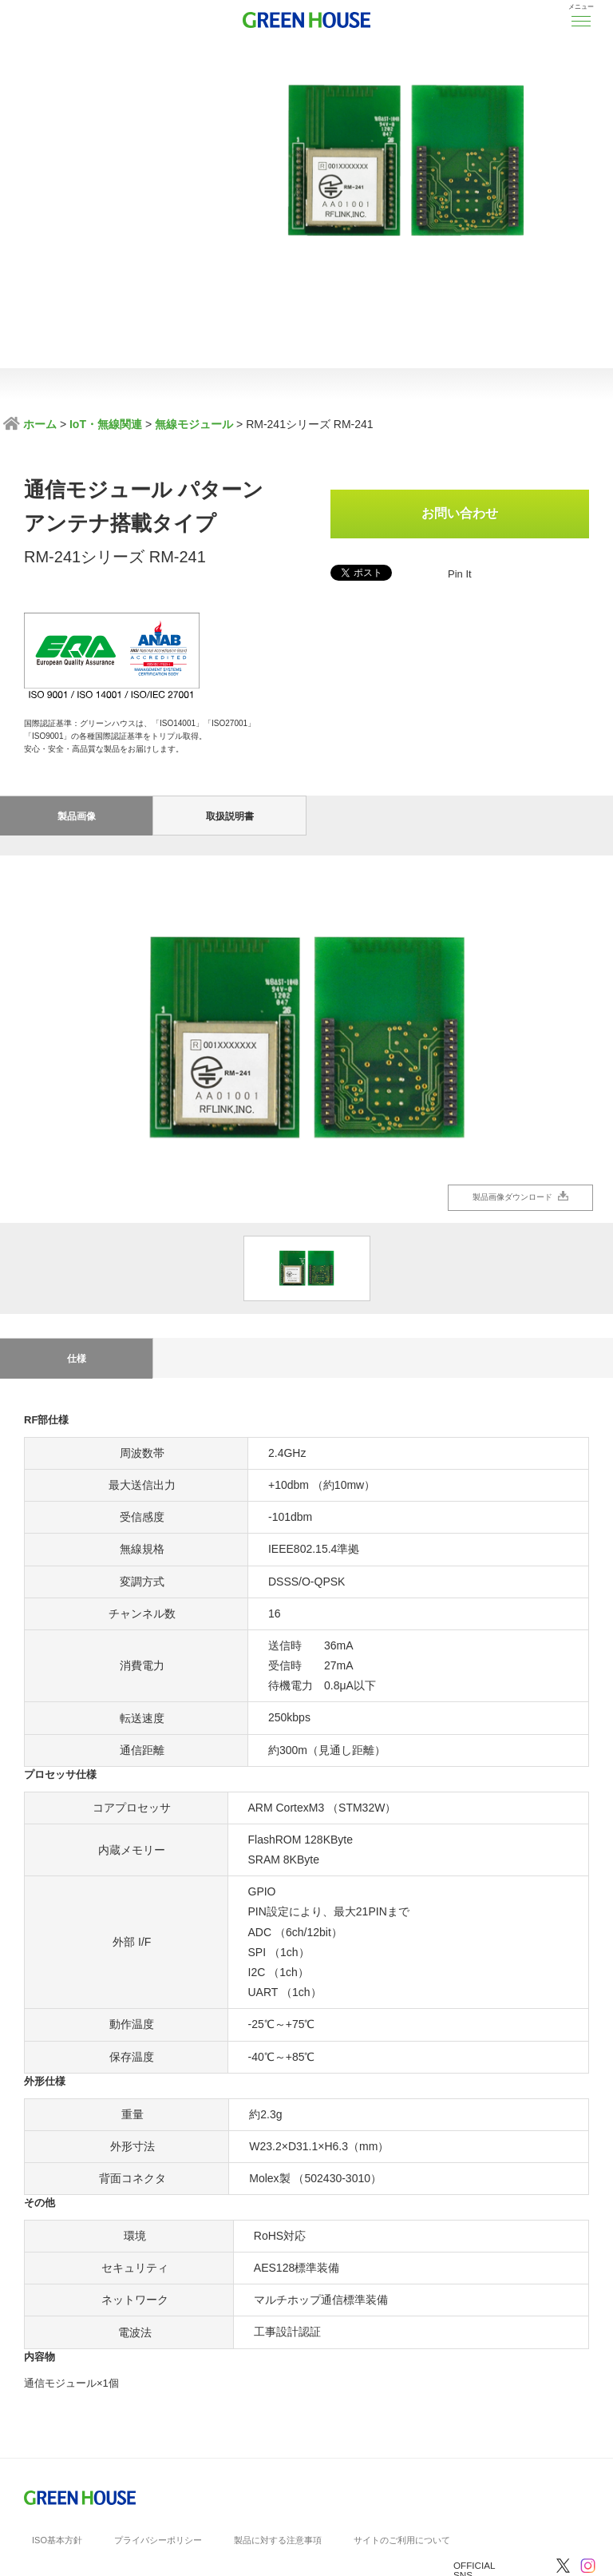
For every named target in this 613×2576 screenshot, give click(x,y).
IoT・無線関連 (105, 424)
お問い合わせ (459, 513)
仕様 (76, 1240)
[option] (306, 921)
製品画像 (76, 698)
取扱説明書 (230, 698)
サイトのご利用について (402, 2421)
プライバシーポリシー (158, 2421)
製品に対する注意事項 (278, 2421)
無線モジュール (194, 424)
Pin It (460, 574)
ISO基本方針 (57, 2421)
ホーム (38, 424)
